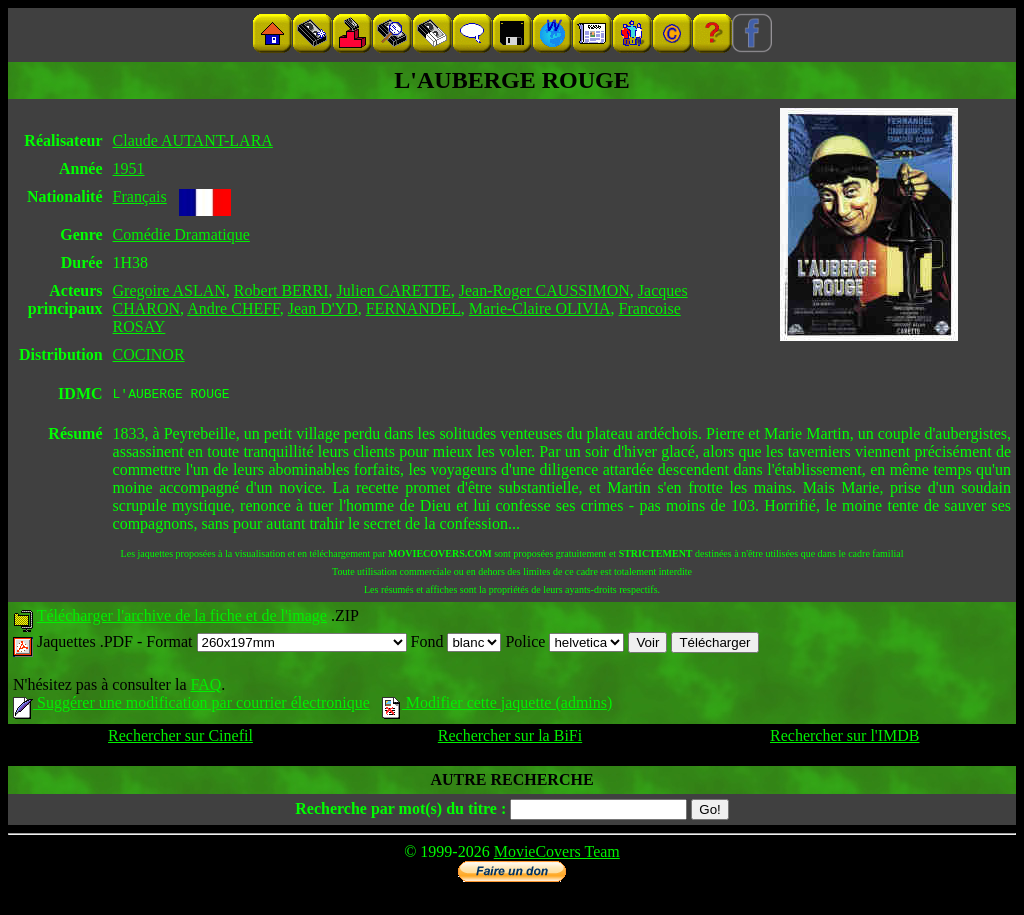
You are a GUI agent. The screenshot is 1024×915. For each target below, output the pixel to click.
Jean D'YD (323, 308)
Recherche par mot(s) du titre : (400, 811)
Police (564, 644)
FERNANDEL (413, 308)
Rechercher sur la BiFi (510, 738)
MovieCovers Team (557, 854)
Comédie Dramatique (181, 234)
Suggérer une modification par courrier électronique (191, 705)
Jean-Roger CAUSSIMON (544, 290)
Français (140, 196)
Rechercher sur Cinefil (180, 738)
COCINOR (149, 354)
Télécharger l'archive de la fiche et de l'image (182, 618)
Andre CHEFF (233, 308)
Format (276, 644)
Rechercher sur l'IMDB (845, 738)
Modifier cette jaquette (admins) (497, 705)
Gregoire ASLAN (169, 290)
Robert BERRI (281, 290)
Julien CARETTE (394, 290)
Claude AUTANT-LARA (193, 140)
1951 (129, 168)
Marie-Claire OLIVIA (540, 308)
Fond (456, 644)
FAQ (205, 687)
